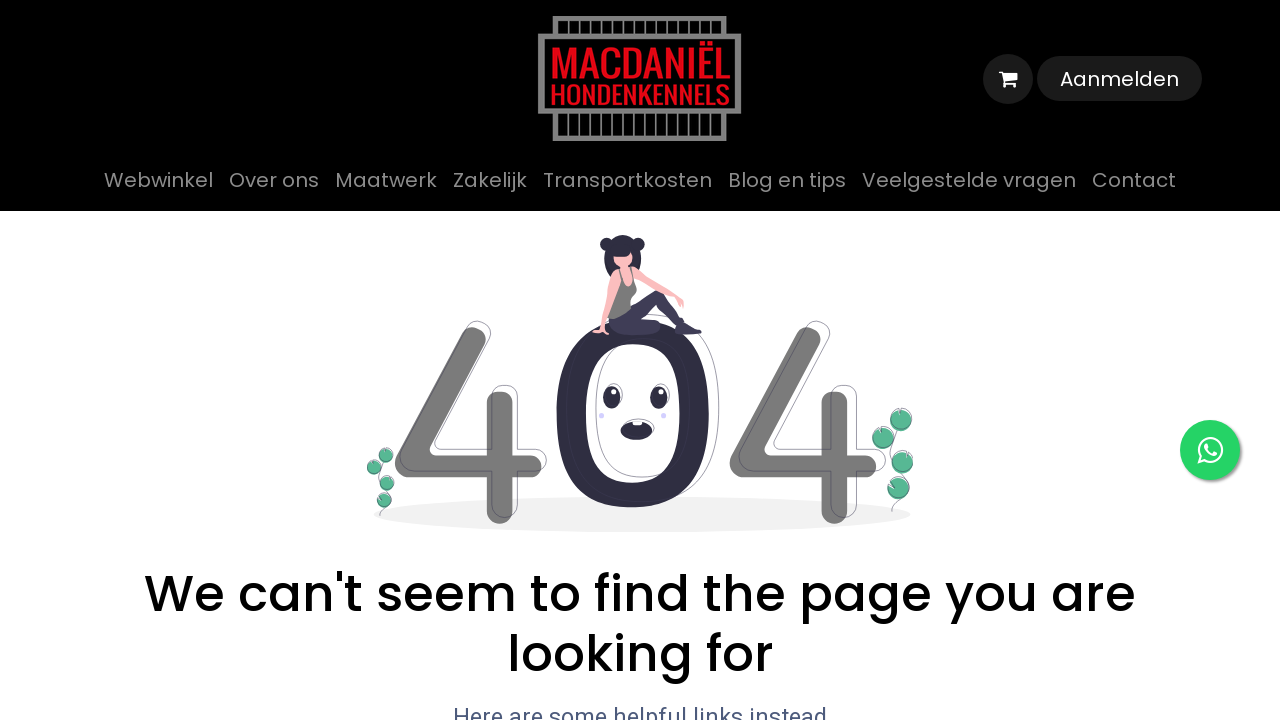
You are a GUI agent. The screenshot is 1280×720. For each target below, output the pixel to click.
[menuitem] (158, 180)
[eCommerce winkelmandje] (1008, 79)
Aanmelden (1119, 79)
